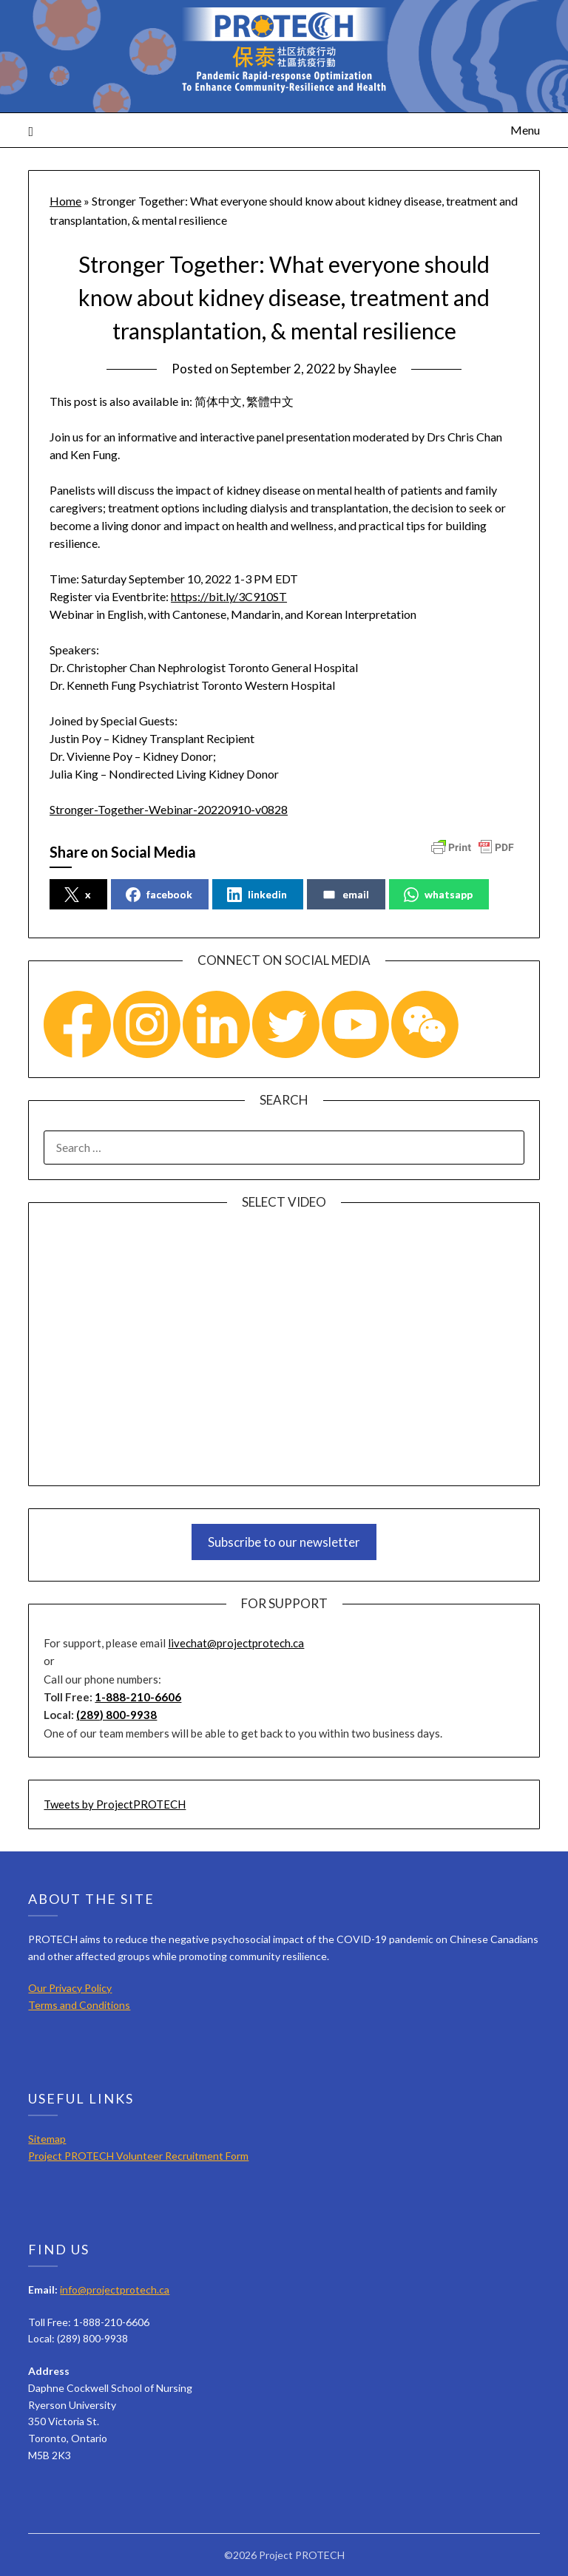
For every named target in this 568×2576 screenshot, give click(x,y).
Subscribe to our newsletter (284, 1542)
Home (65, 201)
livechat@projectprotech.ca (236, 1643)
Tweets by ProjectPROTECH (115, 1804)
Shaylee (375, 368)
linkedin (257, 894)
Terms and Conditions (79, 2005)
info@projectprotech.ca (114, 2289)
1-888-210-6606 (138, 1697)
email (345, 894)
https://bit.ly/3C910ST (229, 596)
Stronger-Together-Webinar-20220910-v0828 (169, 809)
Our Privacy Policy (70, 1988)
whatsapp (438, 894)
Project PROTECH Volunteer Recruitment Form (138, 2155)
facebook (159, 894)
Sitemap (47, 2138)
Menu (525, 130)
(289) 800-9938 (116, 1714)
